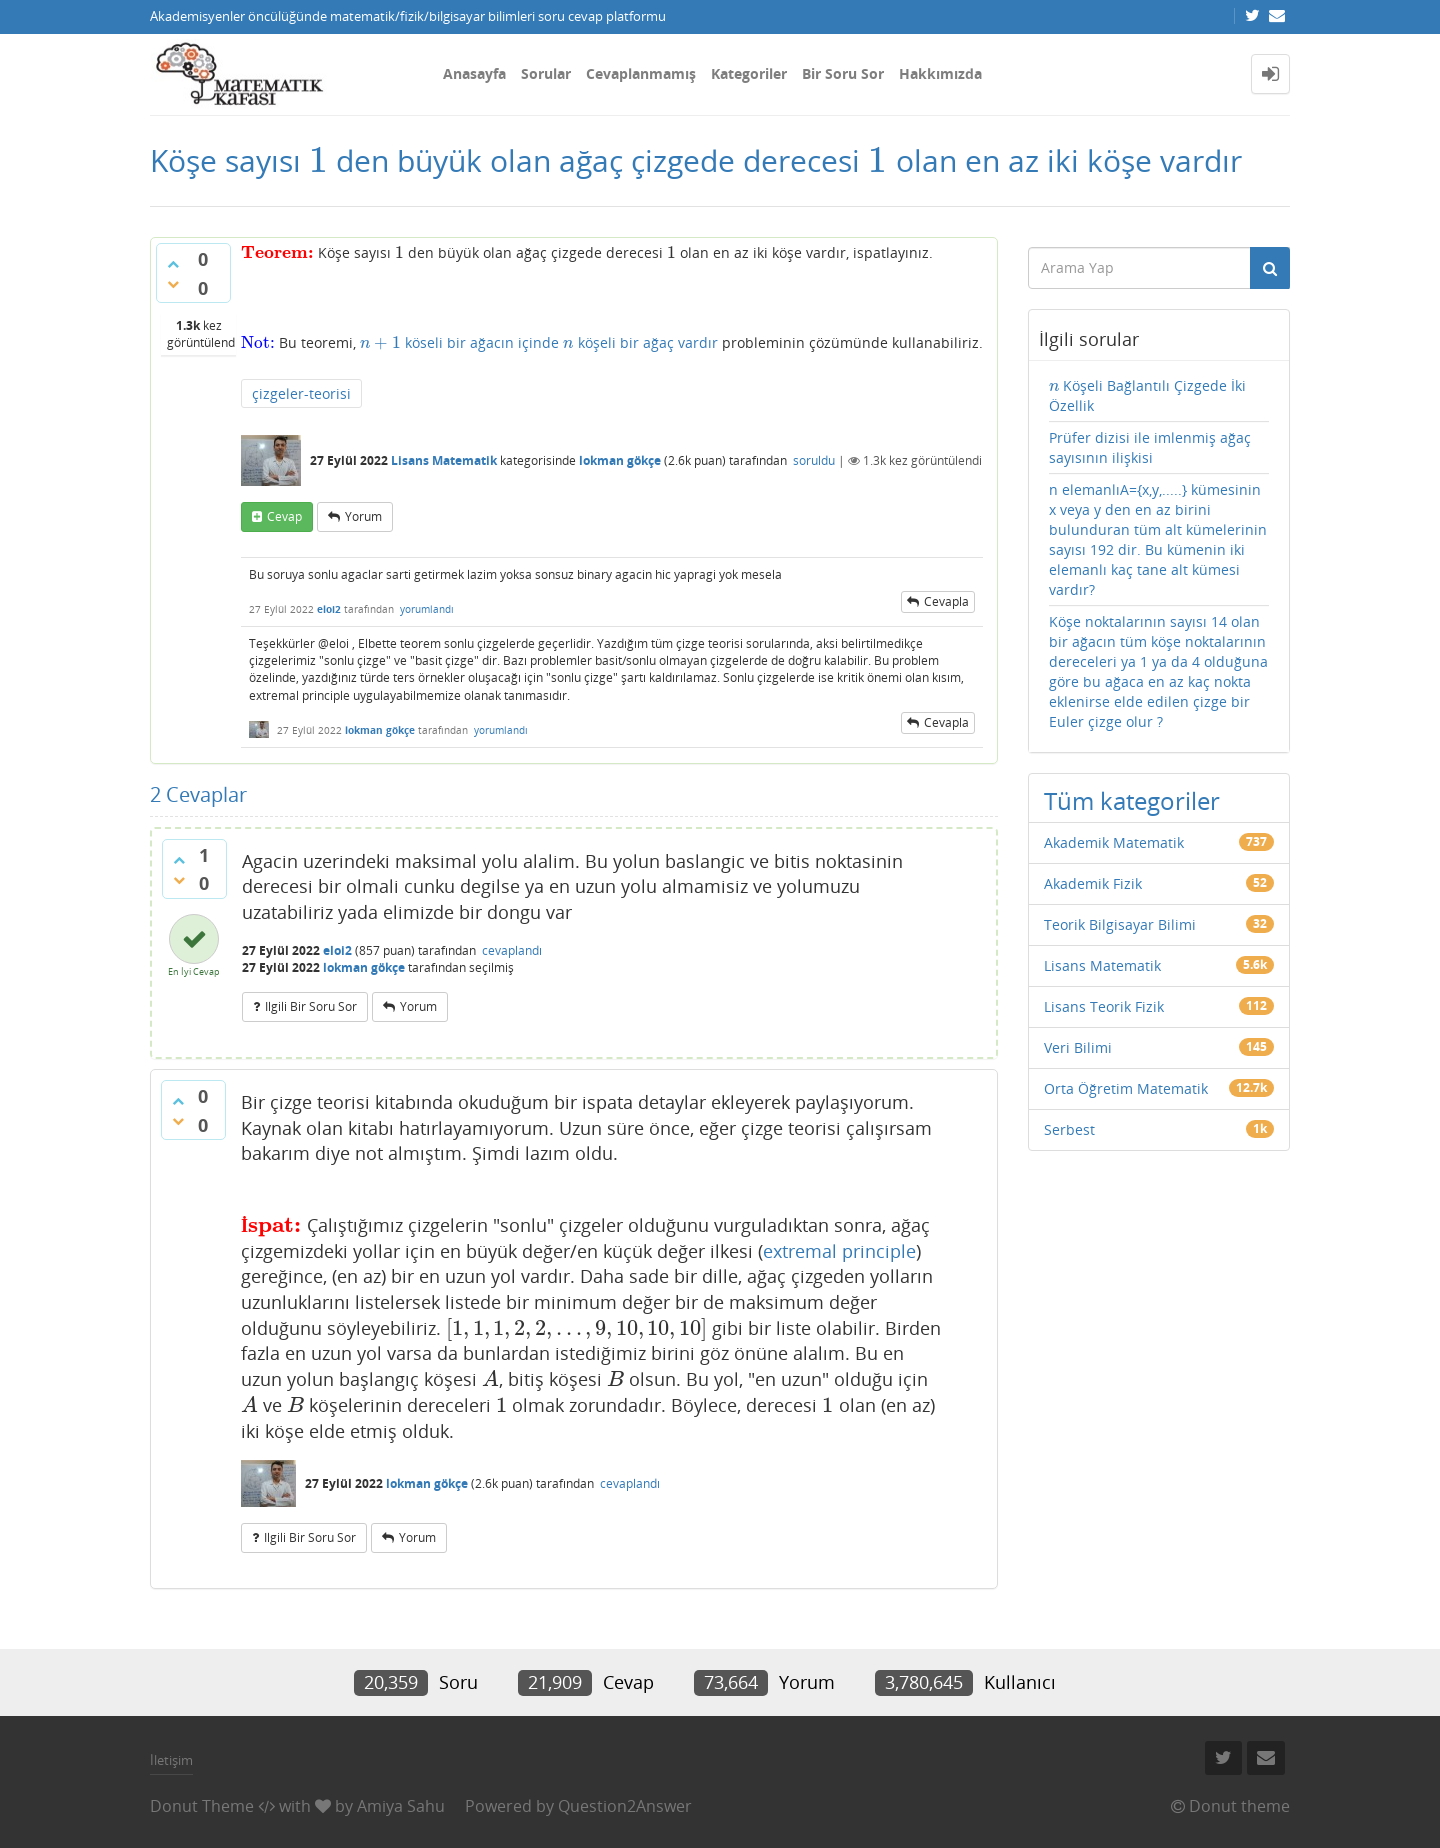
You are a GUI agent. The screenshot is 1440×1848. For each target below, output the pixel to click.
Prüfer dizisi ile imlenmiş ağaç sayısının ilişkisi (1150, 447)
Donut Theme (202, 1806)
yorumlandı (427, 609)
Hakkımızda (940, 73)
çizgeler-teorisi (301, 393)
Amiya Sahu (401, 1806)
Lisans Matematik (444, 460)
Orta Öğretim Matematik (1126, 1088)
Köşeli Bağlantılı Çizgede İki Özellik (1148, 395)
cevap (284, 516)
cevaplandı (512, 950)
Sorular (546, 73)
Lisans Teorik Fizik (1104, 1006)
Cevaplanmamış (641, 73)
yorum (363, 516)
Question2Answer (625, 1806)
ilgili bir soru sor (311, 1006)
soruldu (814, 460)
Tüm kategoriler (1132, 800)
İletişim (171, 1760)
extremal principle (839, 1251)
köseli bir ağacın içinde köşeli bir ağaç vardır (539, 342)
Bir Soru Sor (843, 73)
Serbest (1069, 1129)
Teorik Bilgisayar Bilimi (1120, 924)
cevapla (946, 601)
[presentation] (318, 160)
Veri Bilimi (1078, 1047)
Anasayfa (474, 73)
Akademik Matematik (1114, 842)
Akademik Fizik (1093, 883)
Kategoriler (749, 73)
